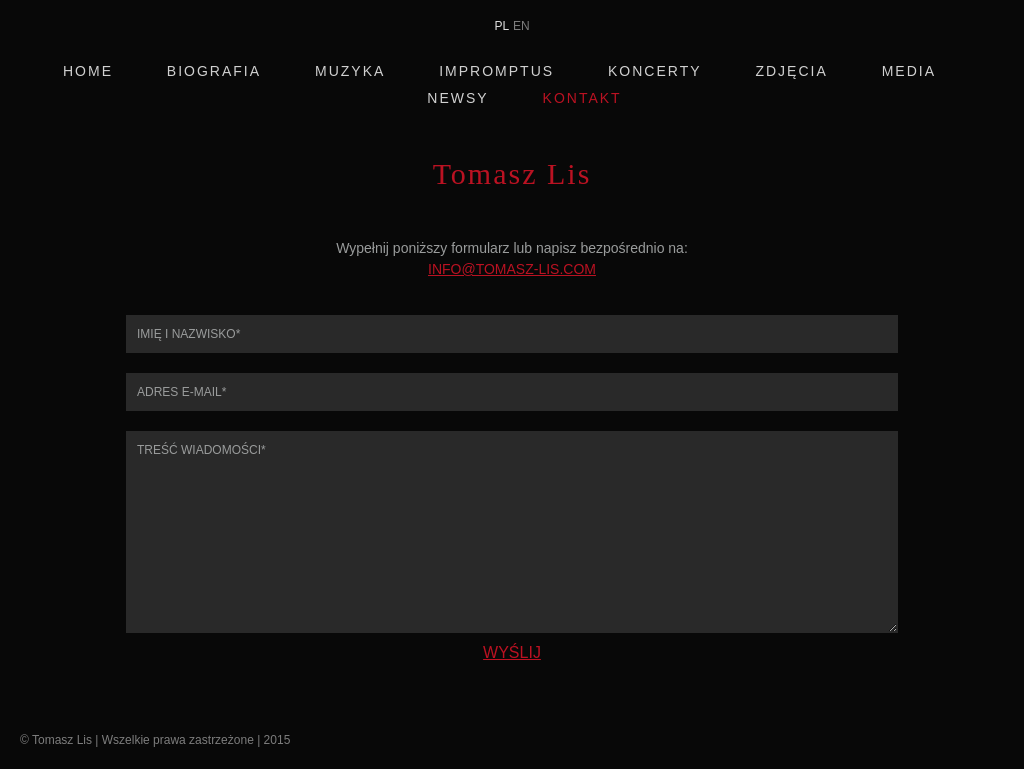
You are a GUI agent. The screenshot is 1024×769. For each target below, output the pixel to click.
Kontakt (582, 98)
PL (501, 26)
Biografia (214, 71)
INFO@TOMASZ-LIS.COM (512, 269)
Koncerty (655, 71)
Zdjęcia (791, 71)
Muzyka (350, 71)
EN (521, 26)
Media (909, 71)
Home (88, 71)
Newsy (457, 98)
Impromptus (496, 71)
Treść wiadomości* (512, 532)
